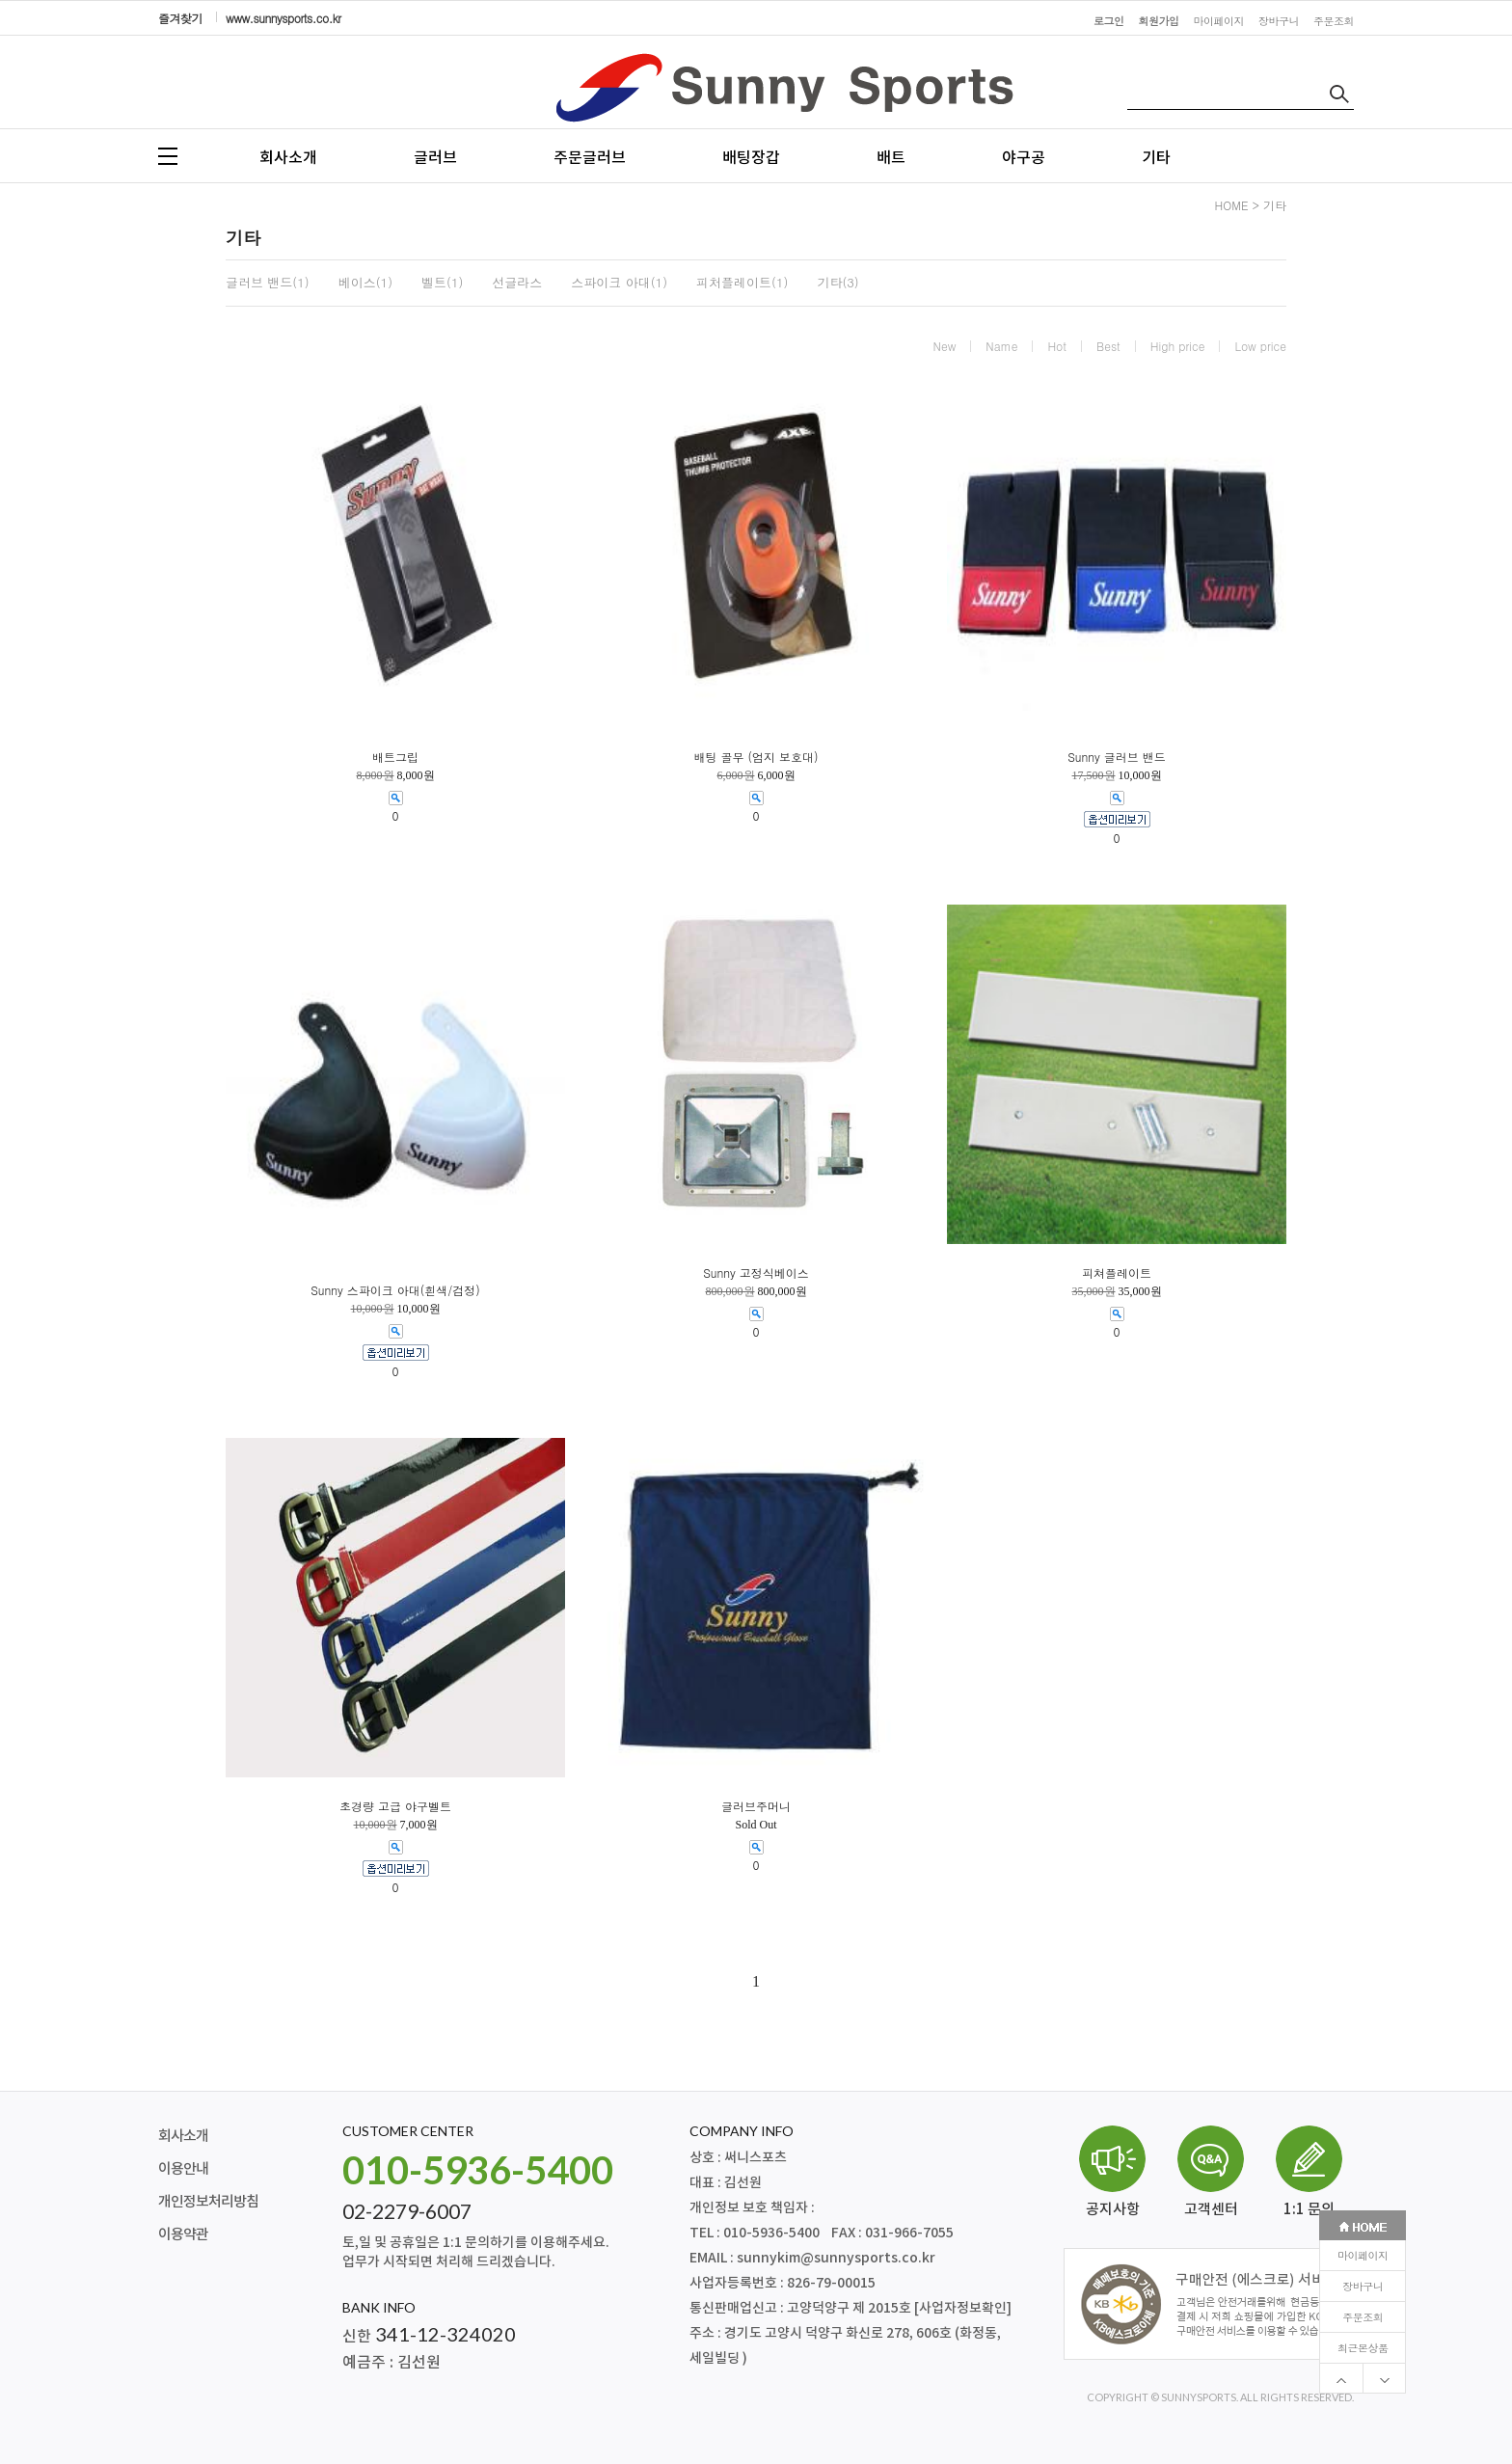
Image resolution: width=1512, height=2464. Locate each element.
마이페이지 (1363, 631)
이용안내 (183, 2169)
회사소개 (288, 158)
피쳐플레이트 (1116, 1273)
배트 (891, 158)
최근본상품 (1363, 724)
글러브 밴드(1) (268, 282)
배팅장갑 (751, 158)
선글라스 (517, 282)
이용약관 (183, 2235)
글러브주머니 (756, 1806)
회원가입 (1159, 21)
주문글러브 (590, 158)
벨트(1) (442, 282)
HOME (1232, 205)
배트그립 (395, 757)
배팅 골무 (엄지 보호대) (755, 757)
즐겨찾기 (180, 18)
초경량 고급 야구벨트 (395, 1806)
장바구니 (1362, 662)
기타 (1156, 158)
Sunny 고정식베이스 (756, 1273)
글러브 (435, 158)
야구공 (1023, 158)
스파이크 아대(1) (619, 282)
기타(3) (837, 282)
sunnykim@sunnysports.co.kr (836, 2258)
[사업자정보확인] (963, 2308)
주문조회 (1362, 693)
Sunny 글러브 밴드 (1116, 757)
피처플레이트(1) (742, 282)
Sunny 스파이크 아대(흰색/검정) (395, 1290)
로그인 (1109, 21)
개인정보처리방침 (208, 2202)
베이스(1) (365, 282)
